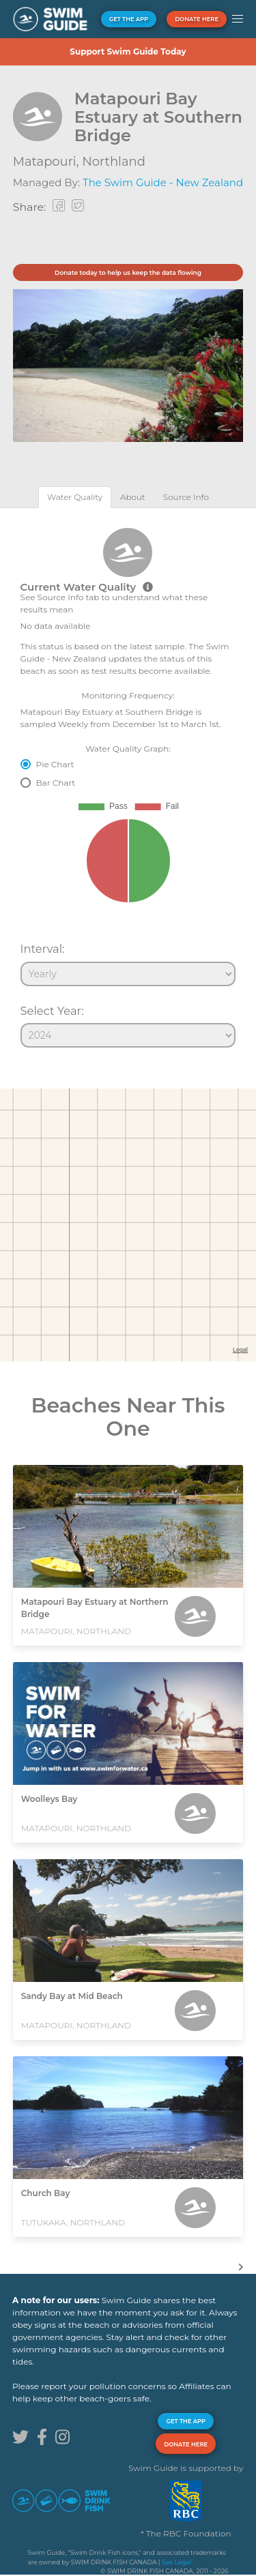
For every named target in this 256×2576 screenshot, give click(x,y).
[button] (237, 19)
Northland (113, 161)
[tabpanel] (128, 782)
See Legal (176, 2562)
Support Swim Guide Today (128, 51)
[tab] (74, 496)
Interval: (42, 949)
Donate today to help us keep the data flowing (128, 272)
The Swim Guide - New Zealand (163, 182)
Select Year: (52, 1011)
